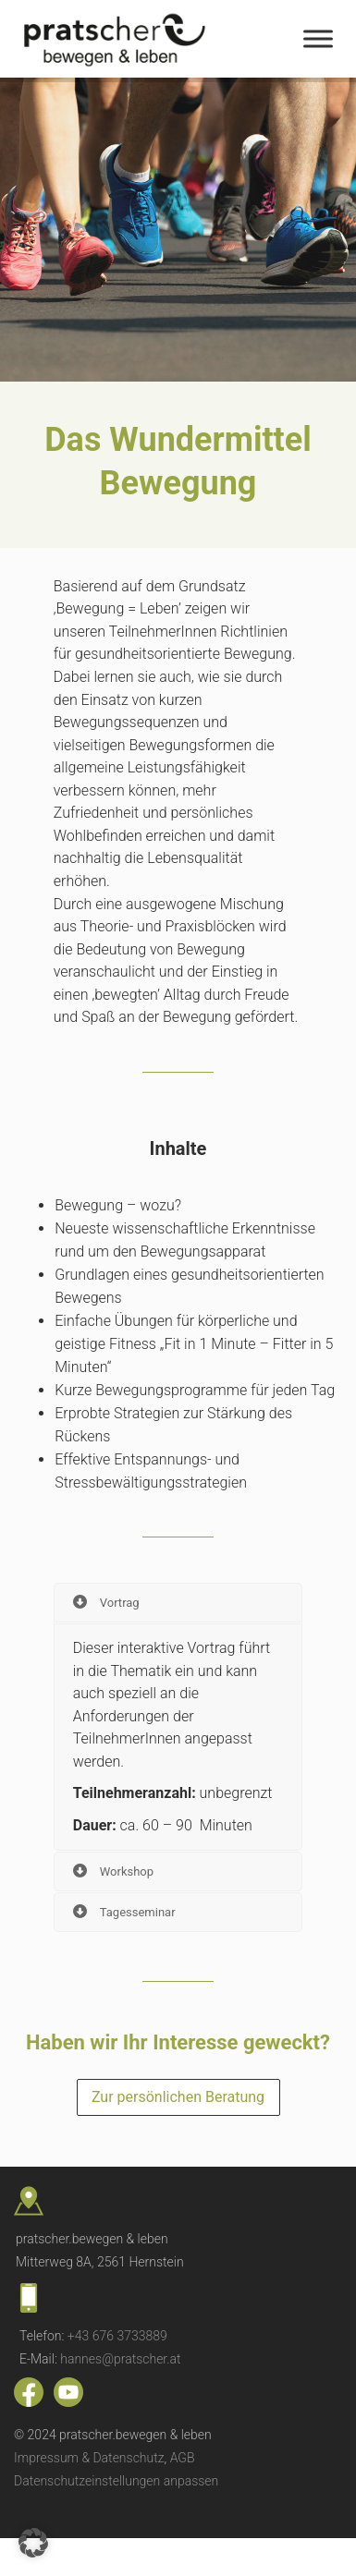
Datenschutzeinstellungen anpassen (116, 2480)
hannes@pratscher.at (120, 2358)
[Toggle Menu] (318, 38)
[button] (33, 2542)
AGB (182, 2457)
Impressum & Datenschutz (89, 2457)
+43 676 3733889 (117, 2335)
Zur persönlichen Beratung (178, 2097)
